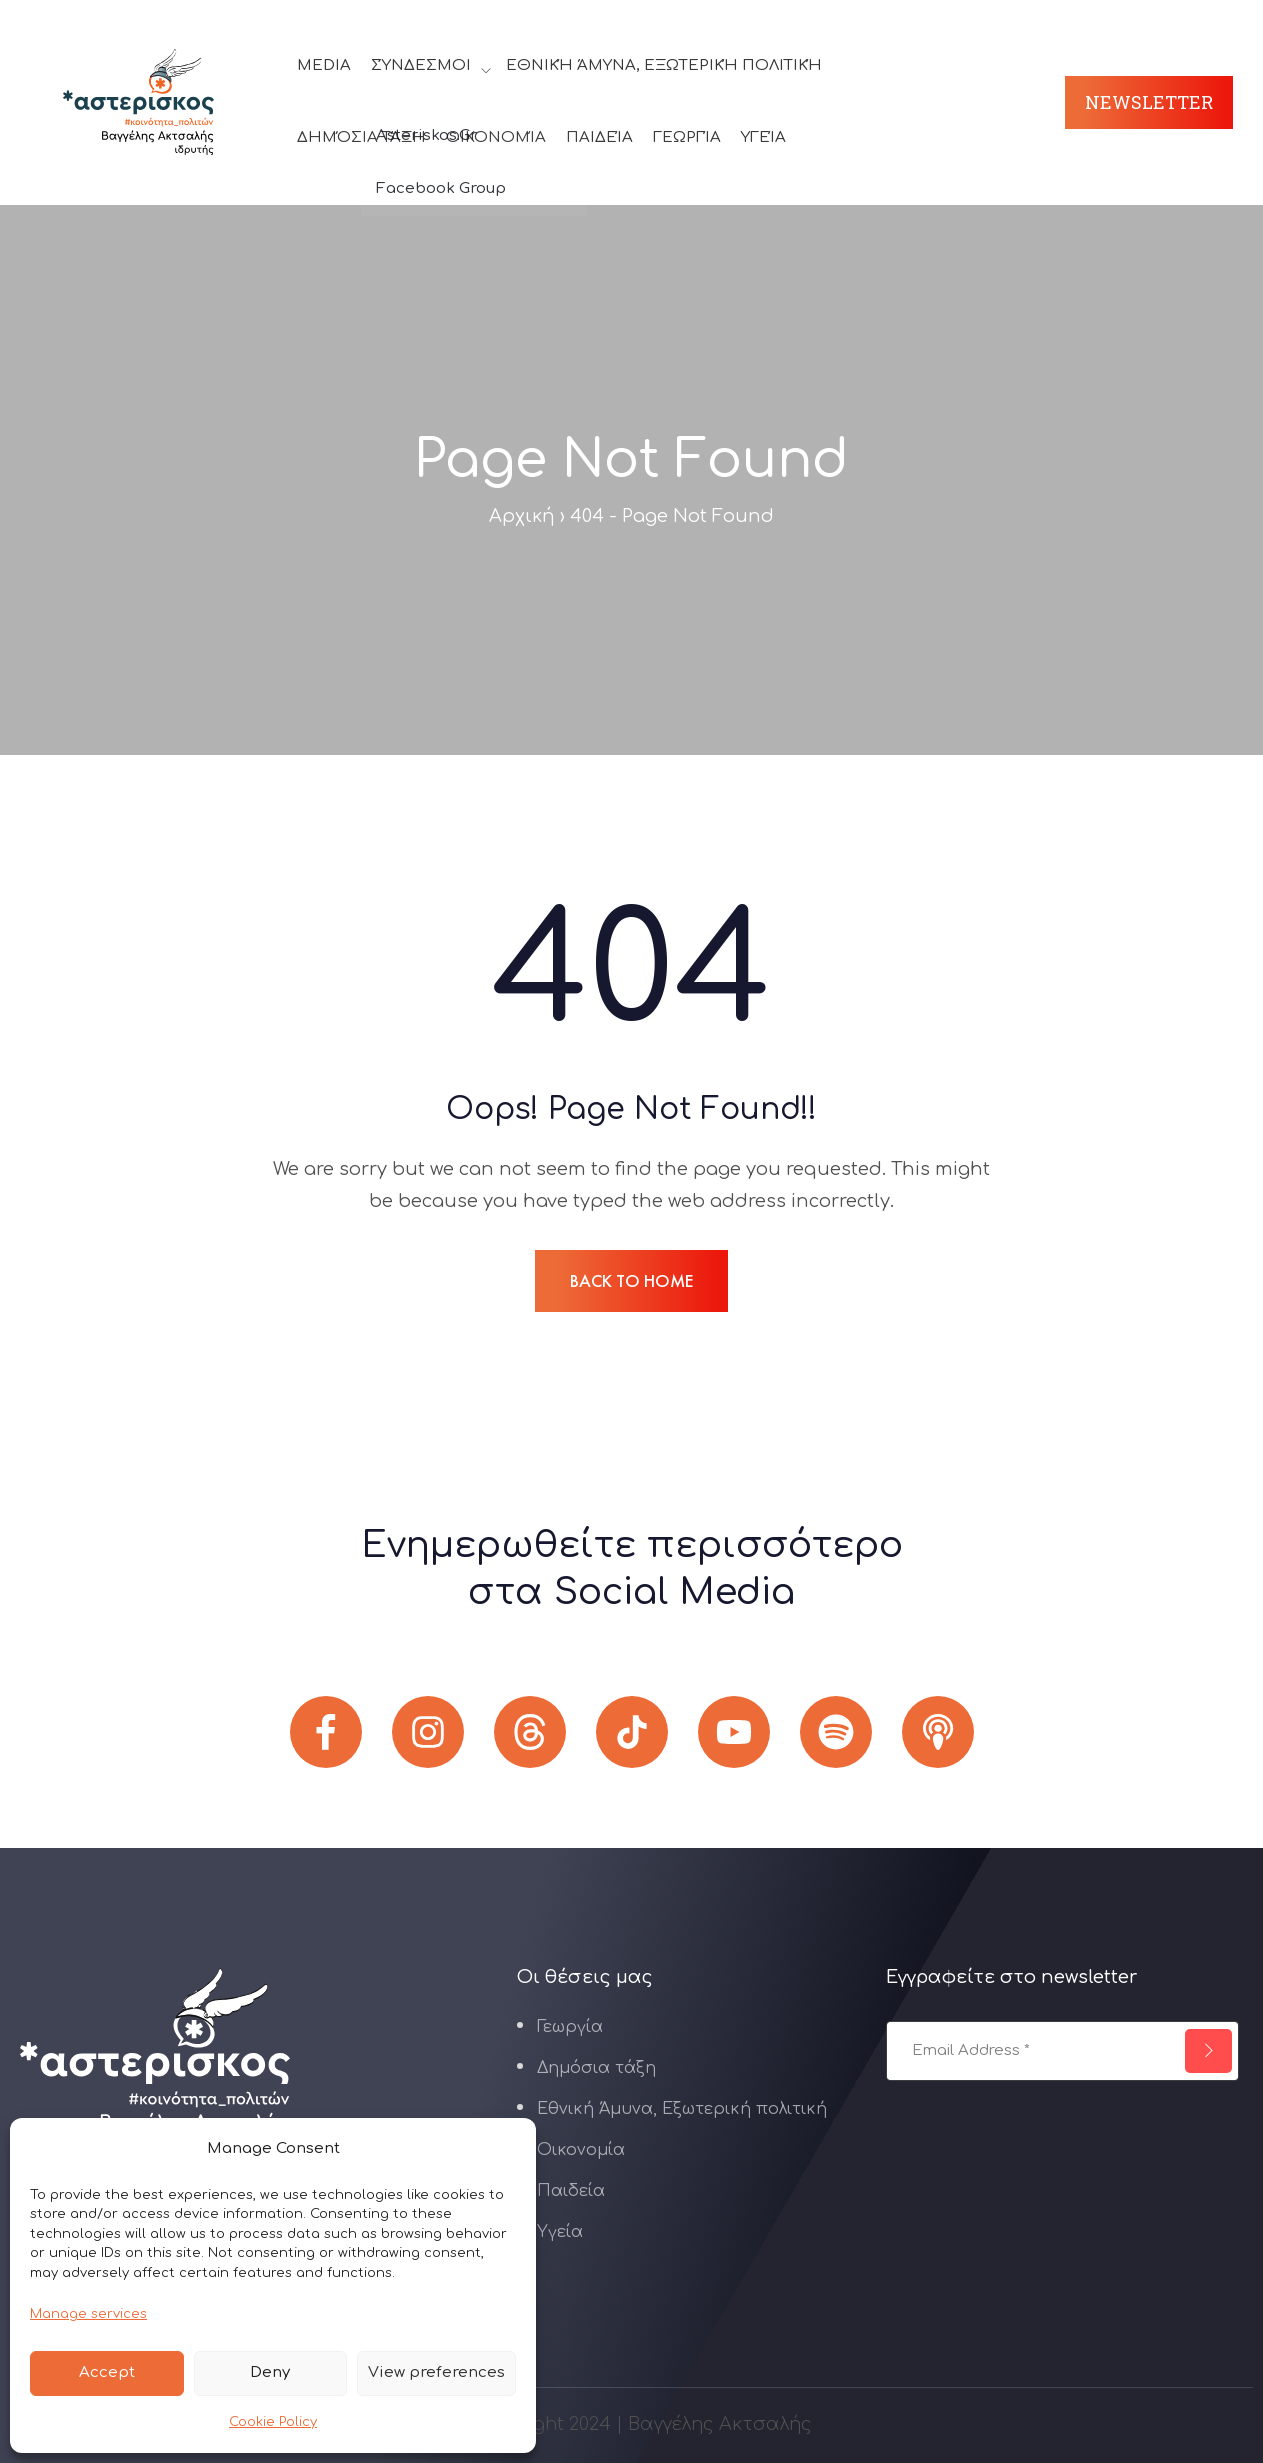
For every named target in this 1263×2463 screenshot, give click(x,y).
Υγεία (763, 137)
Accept (107, 2372)
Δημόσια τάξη (361, 137)
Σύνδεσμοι (421, 65)
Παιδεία (599, 137)
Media (324, 65)
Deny (270, 2372)
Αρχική (522, 516)
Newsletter (1149, 102)
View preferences (436, 2372)
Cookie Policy (273, 2422)
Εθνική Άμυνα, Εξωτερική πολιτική (664, 65)
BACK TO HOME (631, 1280)
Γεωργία (687, 137)
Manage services (88, 2314)
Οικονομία (496, 137)
